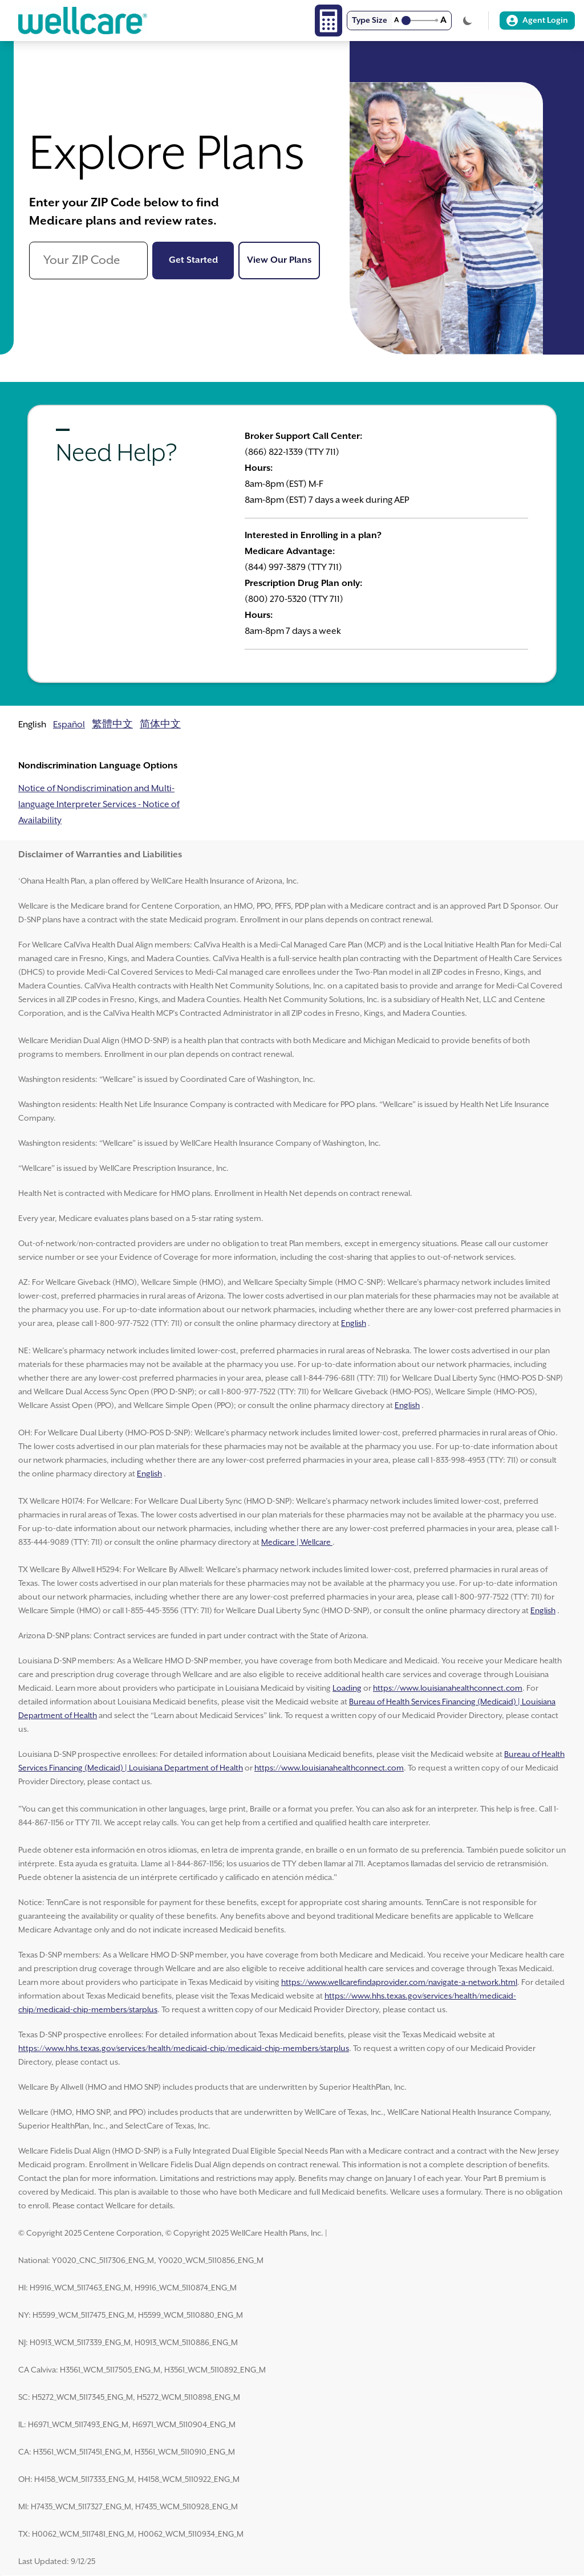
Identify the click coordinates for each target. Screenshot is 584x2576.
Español (69, 724)
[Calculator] (328, 20)
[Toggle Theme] (467, 20)
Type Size (369, 20)
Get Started (201, 259)
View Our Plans (283, 259)
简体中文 (160, 724)
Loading (347, 1688)
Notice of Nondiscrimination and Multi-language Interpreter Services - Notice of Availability (99, 804)
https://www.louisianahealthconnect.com (447, 1688)
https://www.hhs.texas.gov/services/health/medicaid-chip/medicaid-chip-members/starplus (183, 2048)
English (353, 1323)
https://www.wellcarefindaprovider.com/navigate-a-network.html (399, 1982)
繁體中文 (112, 724)
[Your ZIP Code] (88, 260)
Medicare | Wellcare (296, 1542)
